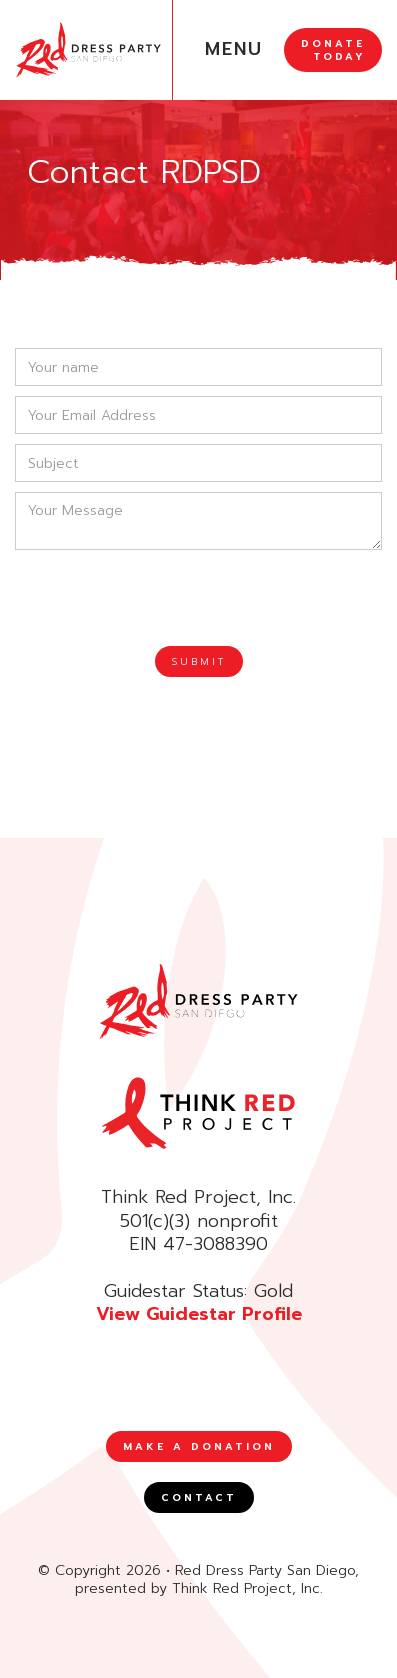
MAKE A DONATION (199, 1446)
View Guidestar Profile (199, 1314)
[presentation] (167, 599)
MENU (234, 49)
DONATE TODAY (333, 50)
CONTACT (199, 1497)
